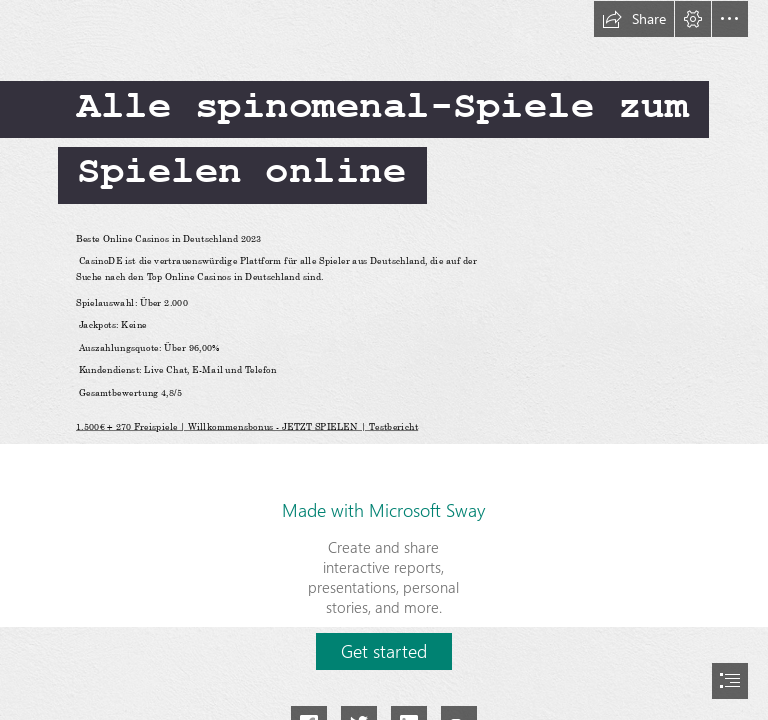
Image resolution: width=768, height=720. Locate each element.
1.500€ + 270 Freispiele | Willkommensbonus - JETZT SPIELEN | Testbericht (247, 426)
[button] (634, 19)
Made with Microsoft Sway (383, 510)
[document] (384, 360)
